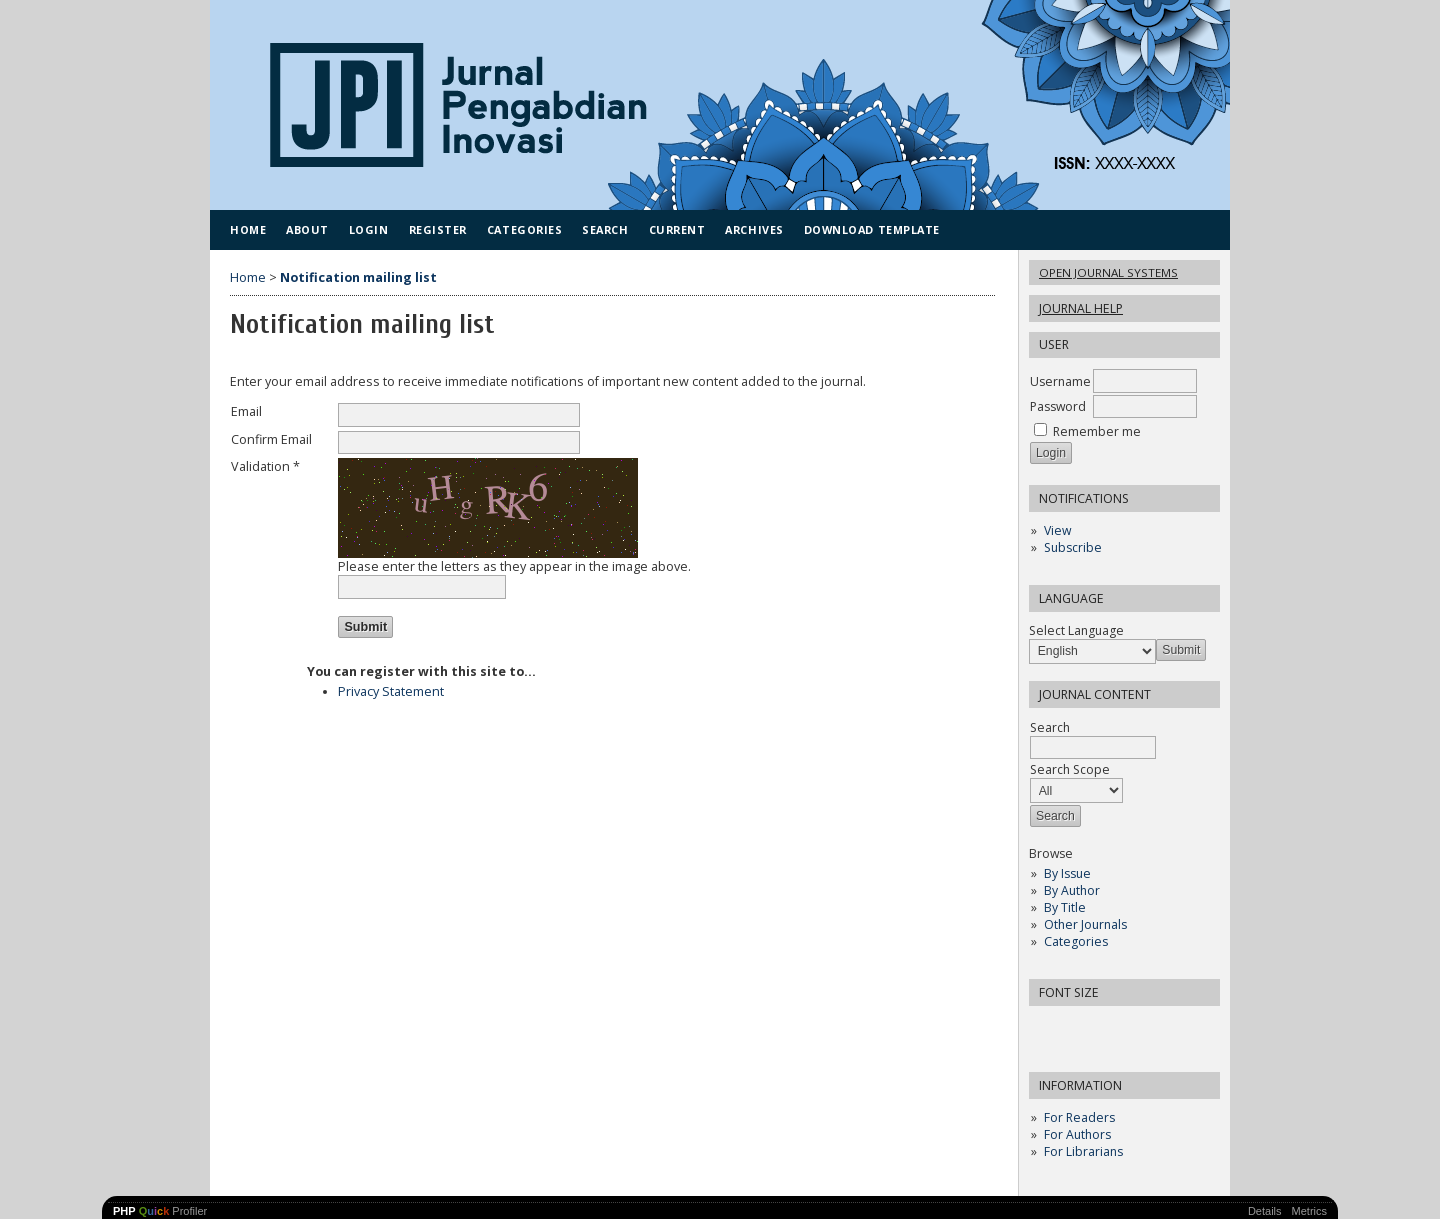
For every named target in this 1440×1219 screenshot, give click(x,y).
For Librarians (1083, 1151)
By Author (1072, 890)
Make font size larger (1111, 1027)
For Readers (1079, 1117)
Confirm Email (271, 439)
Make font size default (1079, 1027)
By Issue (1067, 873)
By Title (1065, 907)
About (307, 229)
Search (605, 229)
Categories (1076, 941)
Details (1265, 1211)
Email (246, 411)
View (1057, 530)
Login (369, 229)
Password (1058, 406)
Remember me (1097, 431)
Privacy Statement (391, 691)
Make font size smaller (1047, 1027)
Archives (754, 229)
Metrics (1309, 1211)
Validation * (265, 466)
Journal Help (1081, 308)
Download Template (872, 229)
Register (438, 229)
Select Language (1076, 630)
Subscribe (1073, 547)
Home (248, 229)
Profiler (160, 1211)
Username (1060, 381)
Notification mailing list (358, 277)
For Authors (1077, 1134)
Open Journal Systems (1108, 272)
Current (677, 229)
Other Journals (1085, 924)
